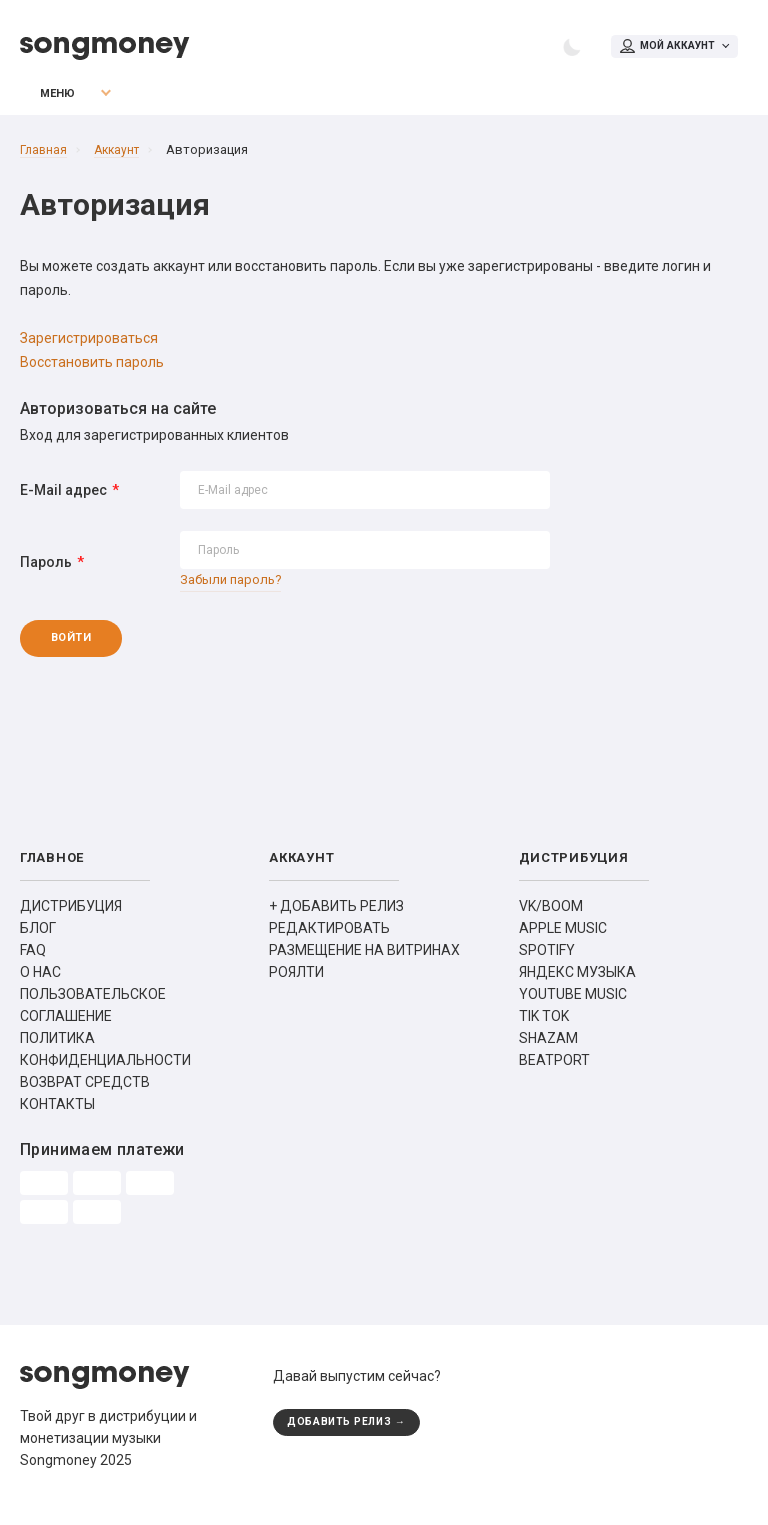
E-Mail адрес (63, 499)
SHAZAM (548, 1051)
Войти (102, 650)
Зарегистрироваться (89, 347)
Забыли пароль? (234, 589)
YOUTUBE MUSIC (573, 1007)
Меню (45, 102)
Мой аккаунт (663, 48)
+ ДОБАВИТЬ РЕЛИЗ (336, 919)
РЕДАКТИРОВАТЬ (329, 941)
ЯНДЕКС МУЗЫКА (577, 985)
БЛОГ (38, 941)
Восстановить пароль (92, 371)
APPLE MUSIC (563, 941)
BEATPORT (554, 1073)
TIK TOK (544, 1029)
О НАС (40, 985)
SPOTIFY (547, 963)
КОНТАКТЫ (57, 1117)
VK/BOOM (551, 919)
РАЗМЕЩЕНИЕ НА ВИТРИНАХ (364, 963)
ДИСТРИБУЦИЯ (71, 919)
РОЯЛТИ (296, 985)
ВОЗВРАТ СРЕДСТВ (85, 1095)
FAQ (33, 963)
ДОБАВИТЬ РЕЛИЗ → (352, 1436)
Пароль (46, 571)
